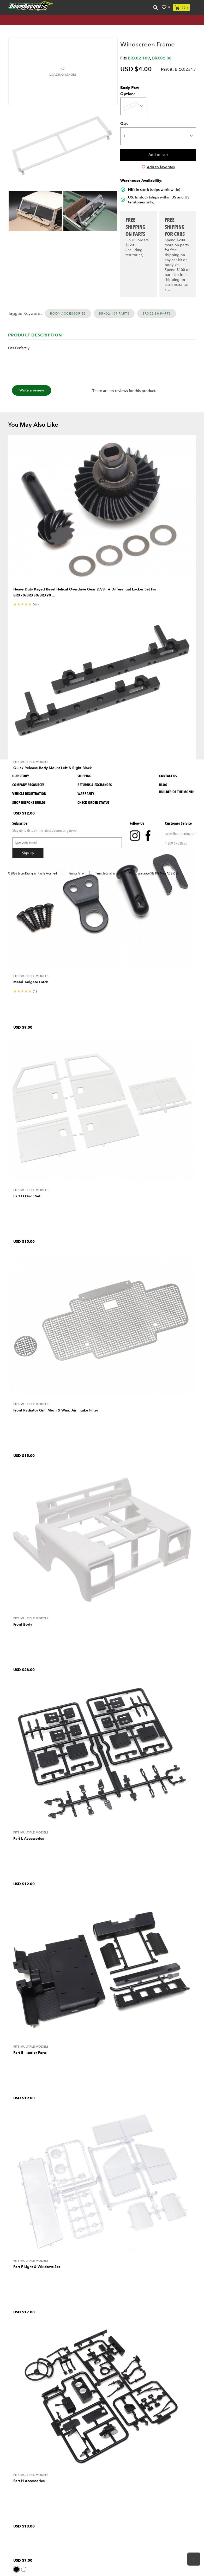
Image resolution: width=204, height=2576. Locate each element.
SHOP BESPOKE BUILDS (28, 802)
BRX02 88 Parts (156, 313)
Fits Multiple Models (31, 762)
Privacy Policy (77, 873)
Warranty (85, 793)
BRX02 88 (162, 58)
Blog (163, 784)
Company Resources (28, 784)
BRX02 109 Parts (114, 313)
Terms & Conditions (106, 873)
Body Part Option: (129, 90)
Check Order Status (93, 802)
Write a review (31, 390)
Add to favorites (158, 167)
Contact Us (168, 776)
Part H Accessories (29, 2480)
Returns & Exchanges (94, 784)
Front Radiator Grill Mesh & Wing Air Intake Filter (55, 1410)
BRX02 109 (139, 58)
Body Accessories (68, 313)
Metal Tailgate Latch (30, 982)
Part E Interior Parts (29, 2052)
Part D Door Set (26, 1196)
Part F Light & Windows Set (36, 2266)
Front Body (22, 1624)
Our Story (20, 776)
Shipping (84, 776)
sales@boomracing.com (181, 833)
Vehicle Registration (29, 793)
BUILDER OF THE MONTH (177, 791)
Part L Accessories (28, 1838)
